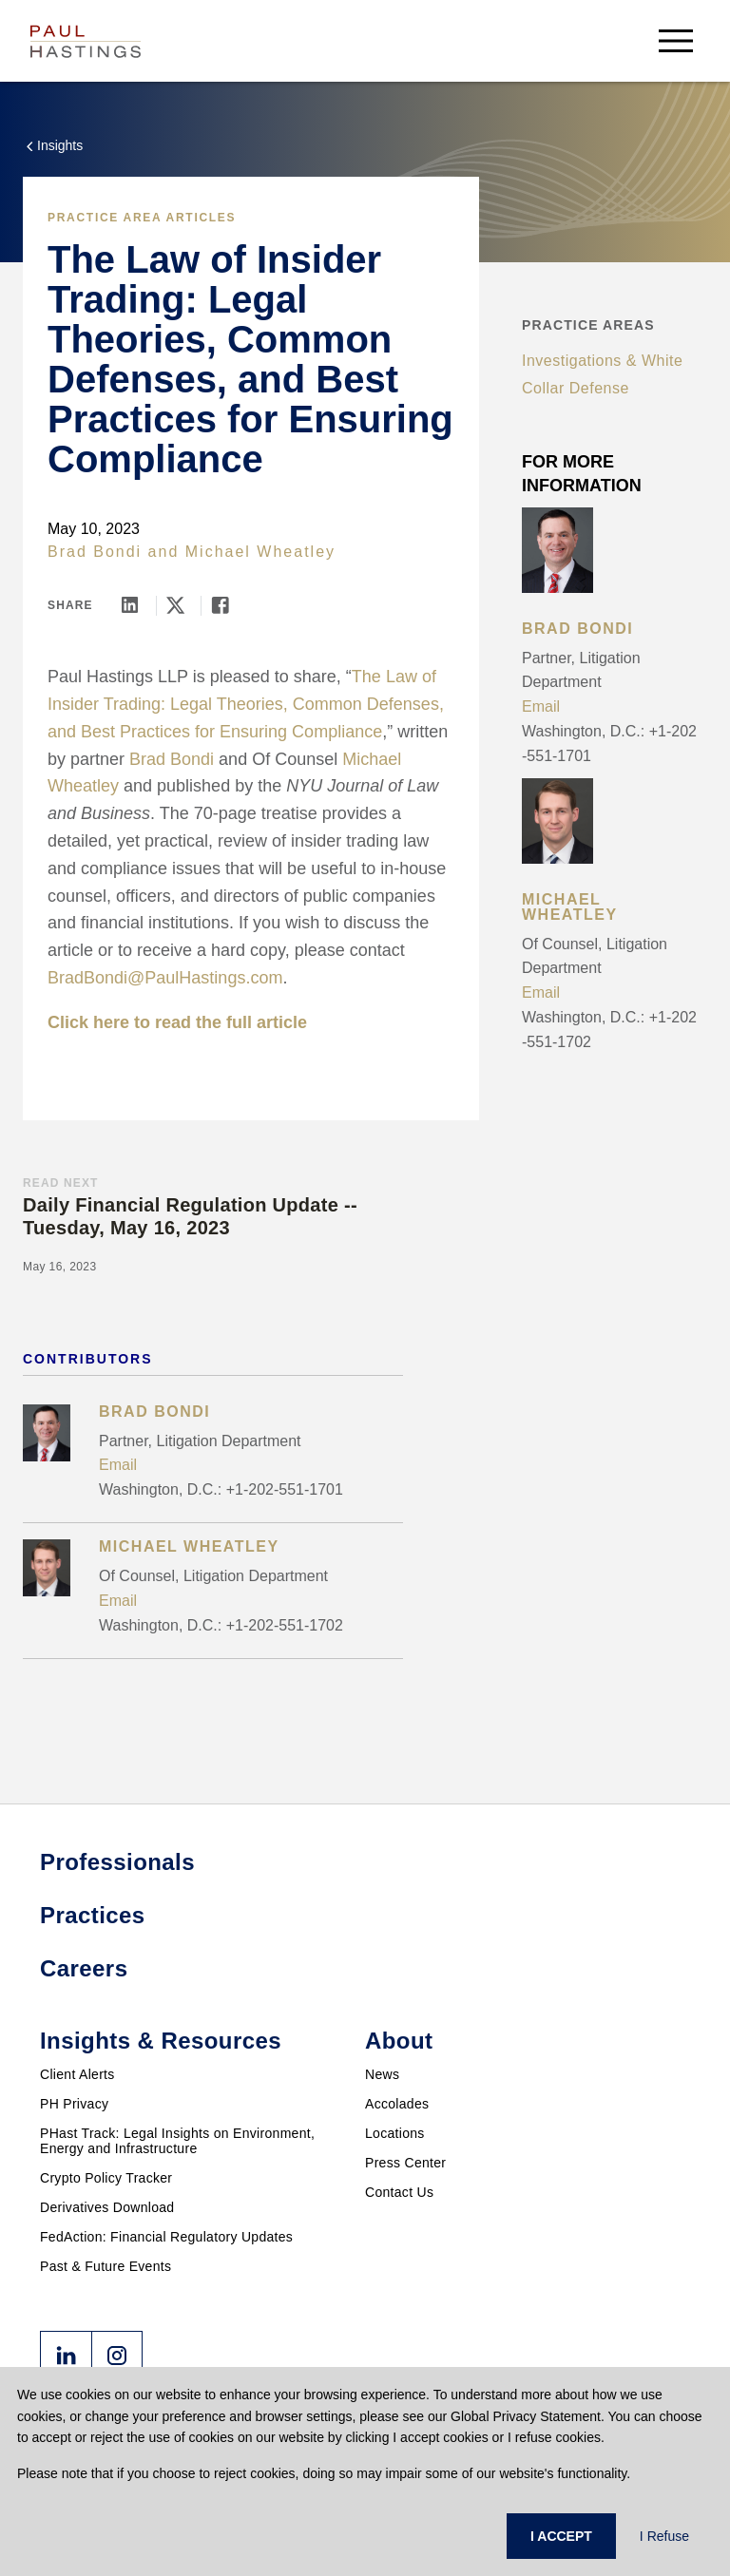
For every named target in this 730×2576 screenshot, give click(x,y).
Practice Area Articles (142, 217)
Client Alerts (77, 2074)
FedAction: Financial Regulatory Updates (166, 2236)
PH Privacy (74, 2103)
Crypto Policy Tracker (106, 2177)
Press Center (405, 2162)
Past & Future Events (105, 2266)
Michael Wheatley (260, 552)
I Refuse (664, 2536)
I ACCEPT (561, 2536)
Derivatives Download (107, 2207)
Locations (395, 2133)
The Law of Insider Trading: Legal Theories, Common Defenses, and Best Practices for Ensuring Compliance (246, 704)
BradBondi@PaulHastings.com (165, 977)
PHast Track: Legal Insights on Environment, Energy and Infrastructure (177, 2141)
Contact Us (399, 2192)
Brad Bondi (95, 552)
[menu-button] (676, 40)
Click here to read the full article (177, 1022)
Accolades (397, 2103)
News (382, 2074)
